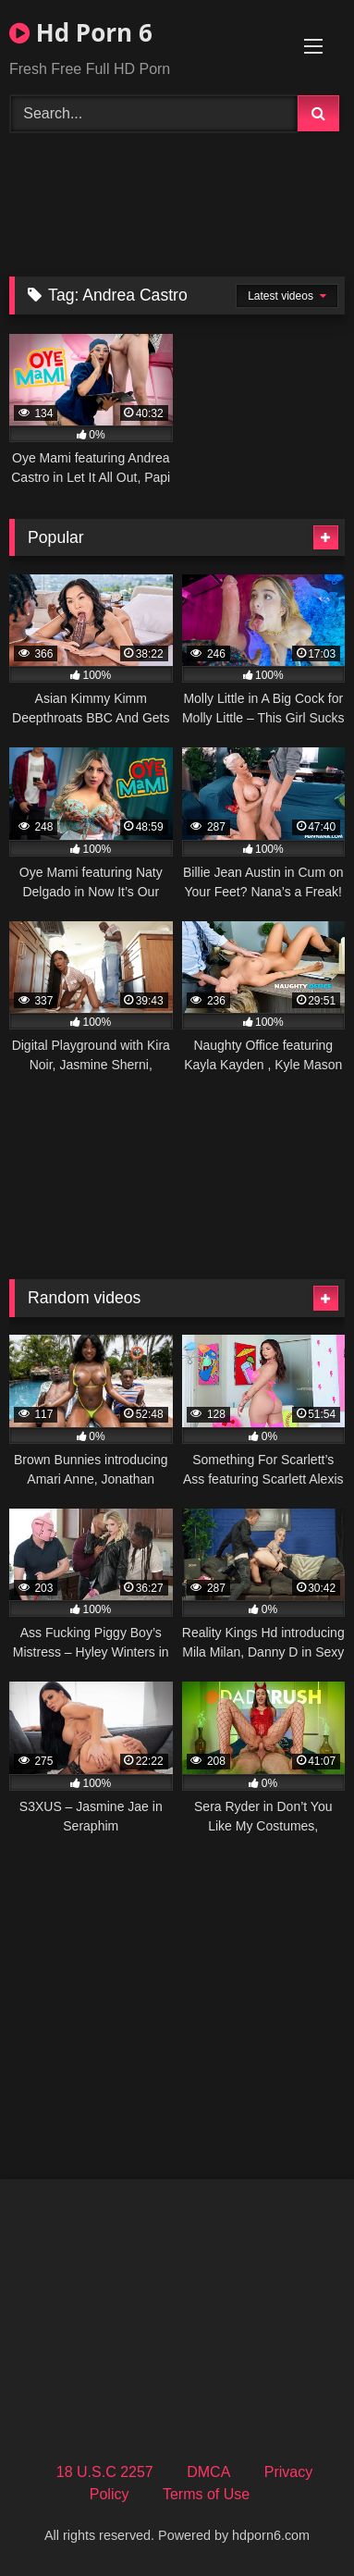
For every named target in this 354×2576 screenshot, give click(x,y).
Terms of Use (206, 2494)
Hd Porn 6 (81, 32)
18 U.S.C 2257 (104, 2472)
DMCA (208, 2472)
